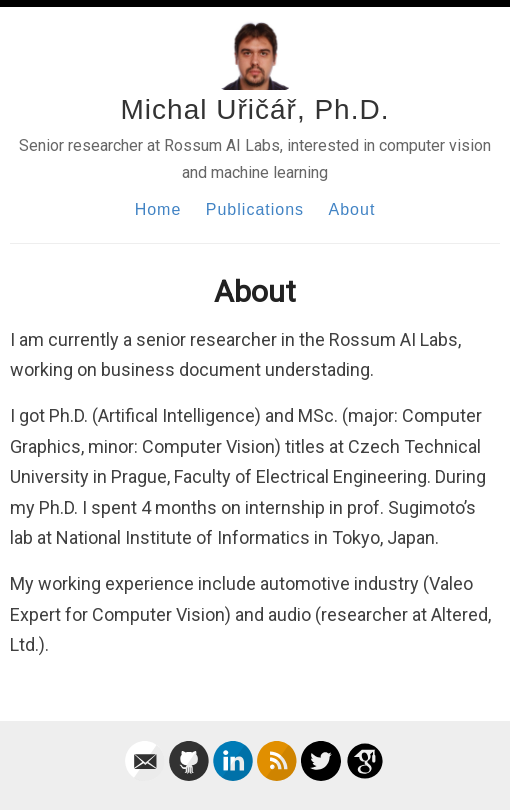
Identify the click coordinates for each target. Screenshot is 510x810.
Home (158, 209)
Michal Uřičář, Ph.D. (255, 109)
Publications (255, 209)
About (352, 209)
